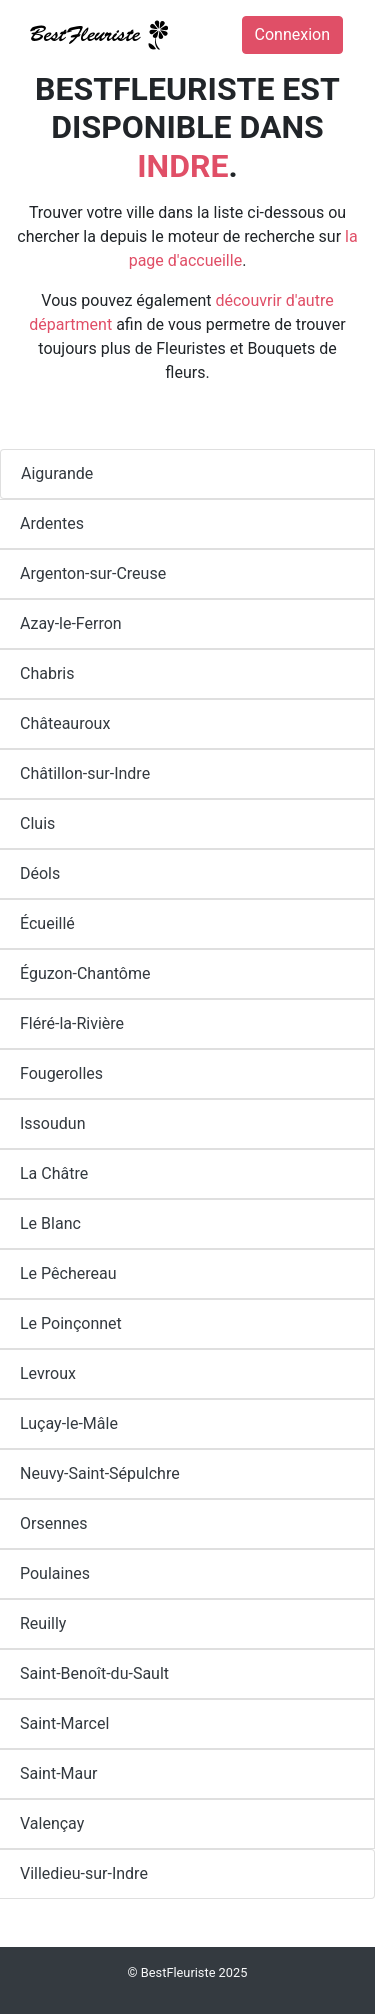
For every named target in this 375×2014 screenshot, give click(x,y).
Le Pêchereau (68, 1273)
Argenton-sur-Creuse (93, 573)
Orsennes (54, 1523)
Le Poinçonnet (71, 1323)
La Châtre (54, 1173)
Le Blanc (50, 1223)
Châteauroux (65, 723)
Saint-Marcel (64, 1723)
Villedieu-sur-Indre (84, 1873)
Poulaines (55, 1573)
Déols (40, 873)
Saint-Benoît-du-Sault (94, 1673)
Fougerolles (61, 1073)
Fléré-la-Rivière (72, 1023)
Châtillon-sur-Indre (85, 773)
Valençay (52, 1823)
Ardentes (52, 523)
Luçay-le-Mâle (69, 1423)
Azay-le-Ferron (71, 623)
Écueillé (47, 923)
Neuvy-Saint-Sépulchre (100, 1473)
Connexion (292, 34)
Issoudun (53, 1123)
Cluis (37, 823)
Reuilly (43, 1623)
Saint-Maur (59, 1773)
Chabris (47, 673)
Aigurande (57, 473)
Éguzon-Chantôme (85, 973)
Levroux (48, 1373)
